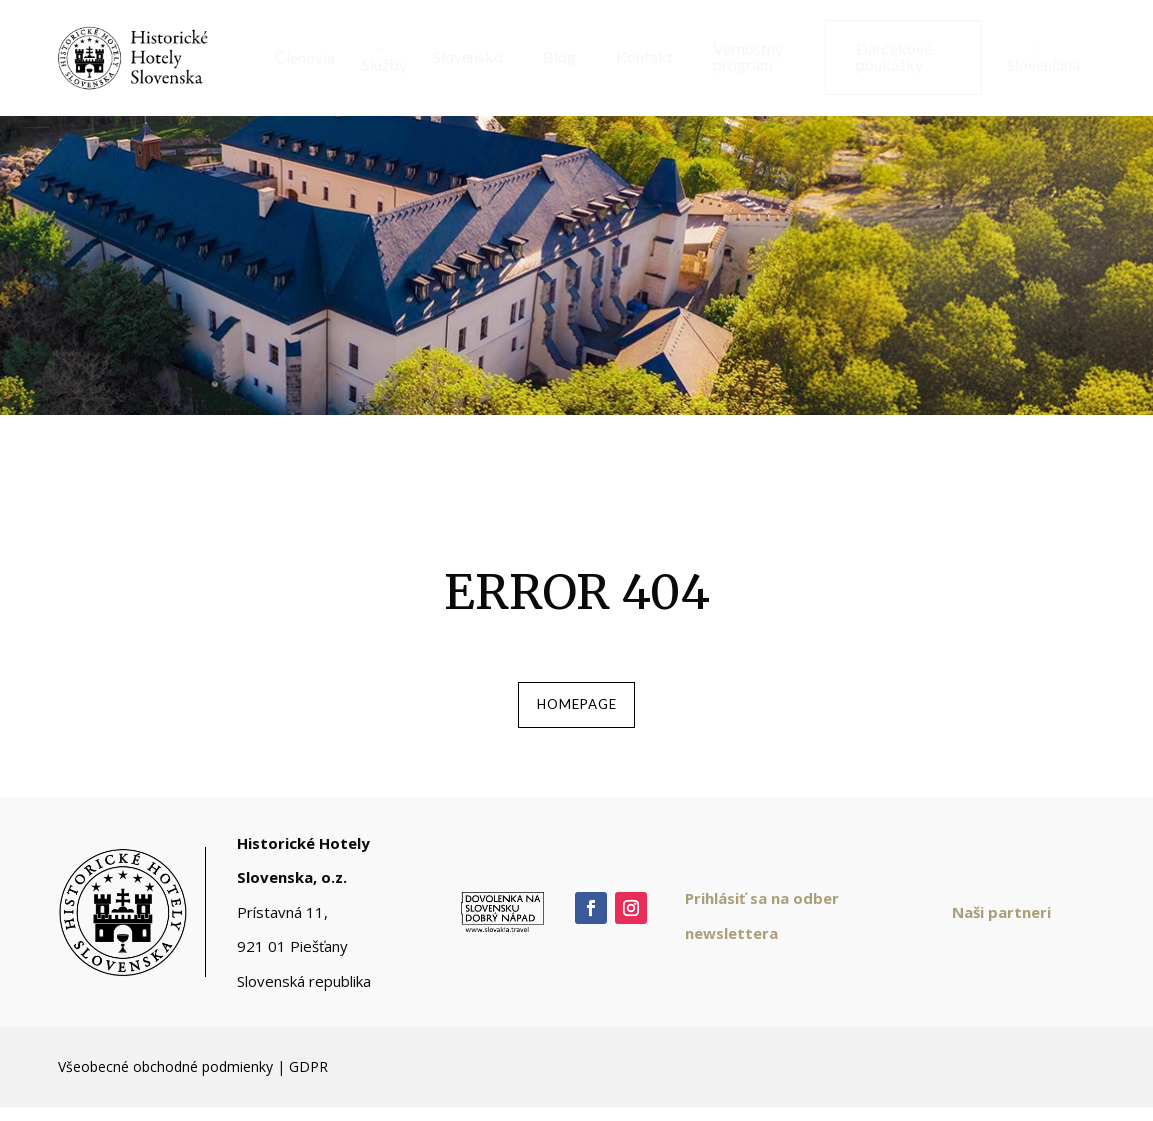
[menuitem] (298, 58)
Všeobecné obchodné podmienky (165, 1079)
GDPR (308, 1079)
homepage (577, 711)
